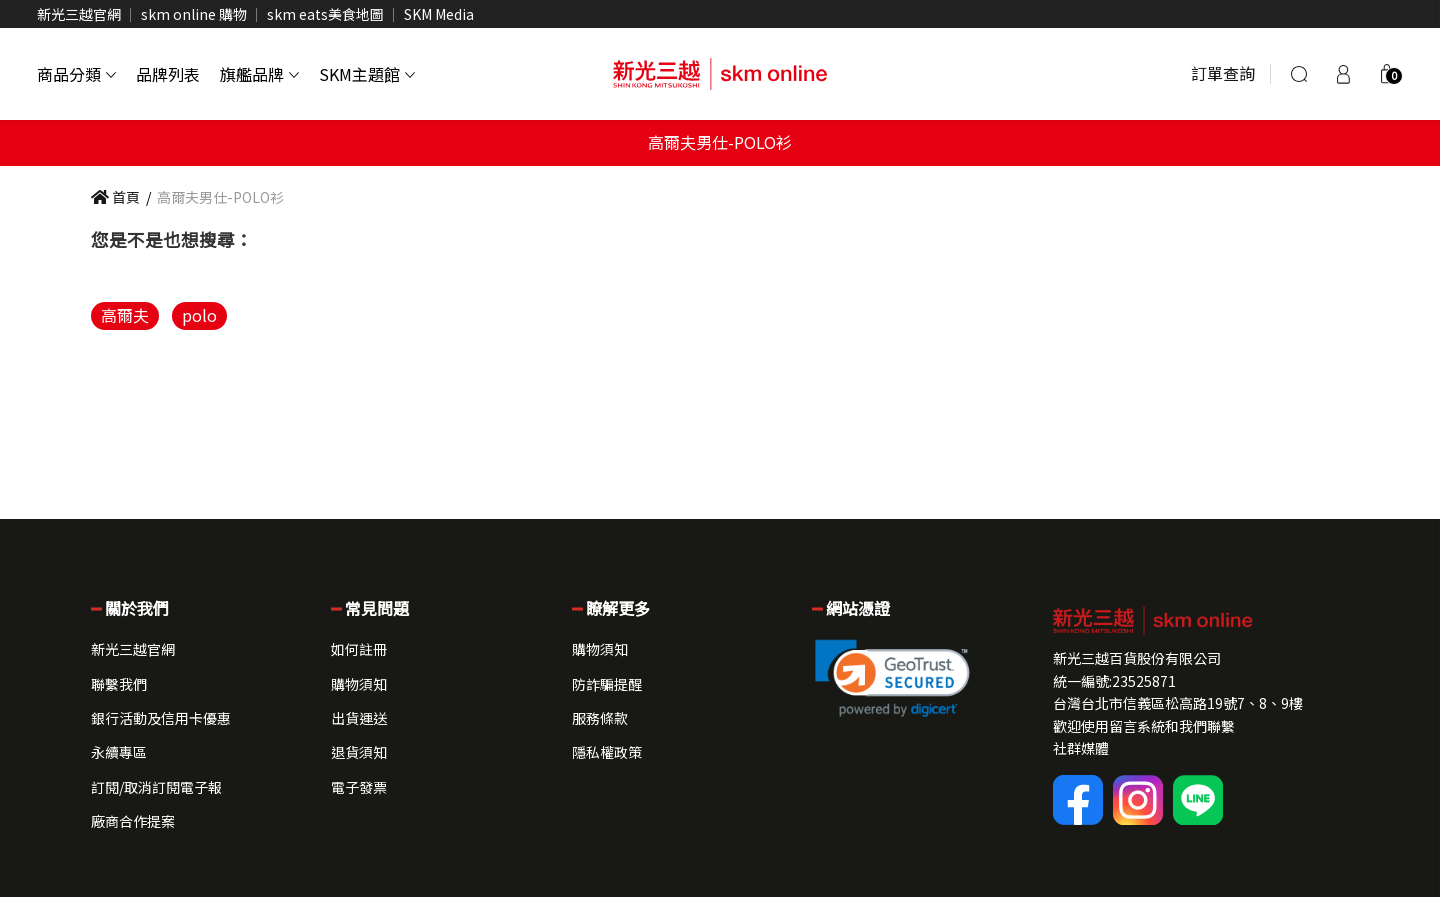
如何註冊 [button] (359, 649)
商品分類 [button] (76, 74)
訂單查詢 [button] (1223, 73)
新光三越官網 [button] (133, 649)
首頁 (115, 197)
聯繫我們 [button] (119, 684)
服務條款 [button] (600, 718)
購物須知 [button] (359, 684)
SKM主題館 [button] (367, 74)
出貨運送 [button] (359, 718)
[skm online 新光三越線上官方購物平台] (720, 74)
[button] (1387, 74)
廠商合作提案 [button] (133, 821)
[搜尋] (1299, 74)
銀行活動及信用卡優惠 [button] (161, 718)
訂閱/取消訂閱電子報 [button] (156, 787)
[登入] (1343, 74)
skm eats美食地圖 (325, 14)
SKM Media (439, 14)
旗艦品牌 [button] (259, 74)
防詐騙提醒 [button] (607, 684)
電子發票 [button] (359, 787)
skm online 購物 (194, 14)
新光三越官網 (79, 14)
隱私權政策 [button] (607, 752)
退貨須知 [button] (359, 752)
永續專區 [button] (119, 752)
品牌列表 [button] (168, 74)
